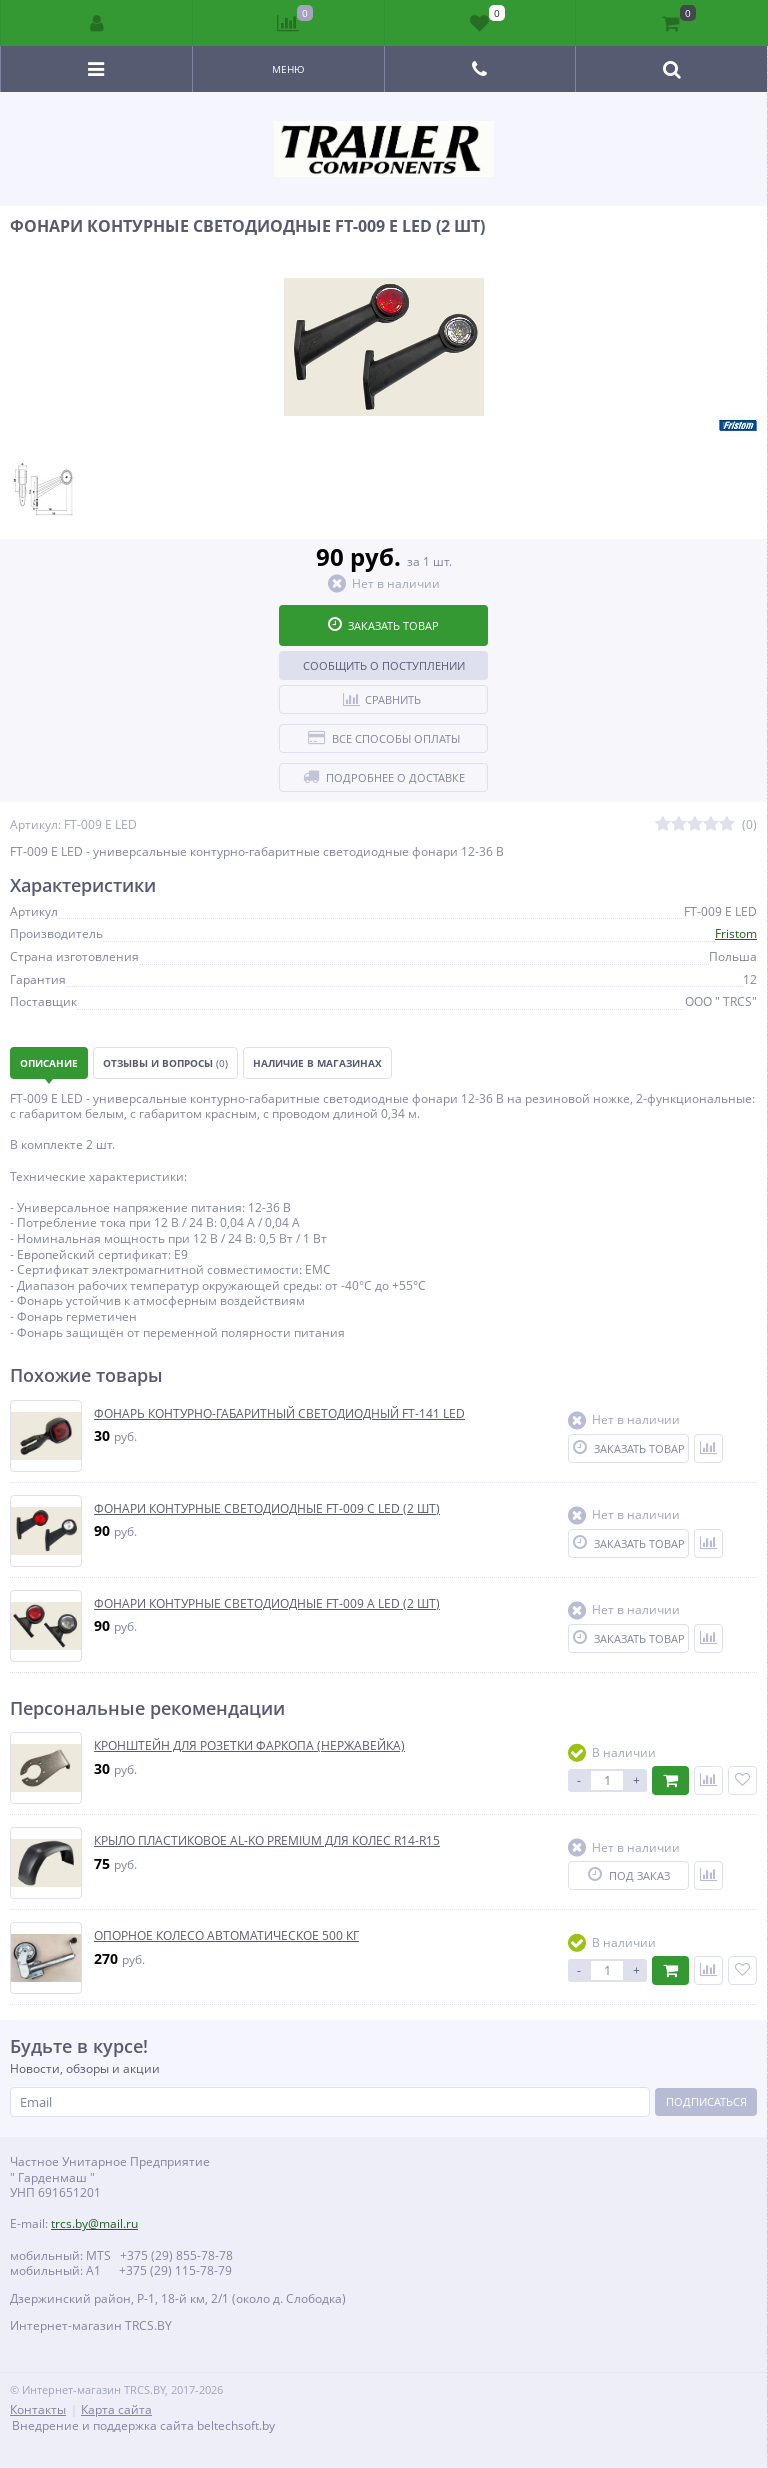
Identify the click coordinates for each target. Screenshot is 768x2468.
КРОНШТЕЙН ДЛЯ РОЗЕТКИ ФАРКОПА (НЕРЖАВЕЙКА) (249, 1746)
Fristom (736, 933)
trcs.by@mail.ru (94, 2223)
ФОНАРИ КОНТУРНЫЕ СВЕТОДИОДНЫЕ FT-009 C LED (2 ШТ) (267, 1509)
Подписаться (706, 2101)
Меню (288, 69)
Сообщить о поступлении (384, 665)
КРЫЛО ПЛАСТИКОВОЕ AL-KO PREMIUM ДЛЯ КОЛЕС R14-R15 (267, 1841)
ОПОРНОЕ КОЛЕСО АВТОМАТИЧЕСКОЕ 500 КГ (226, 1936)
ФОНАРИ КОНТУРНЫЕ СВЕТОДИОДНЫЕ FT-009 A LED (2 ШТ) (267, 1604)
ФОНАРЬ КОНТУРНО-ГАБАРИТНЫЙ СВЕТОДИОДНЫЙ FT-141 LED (279, 1414)
